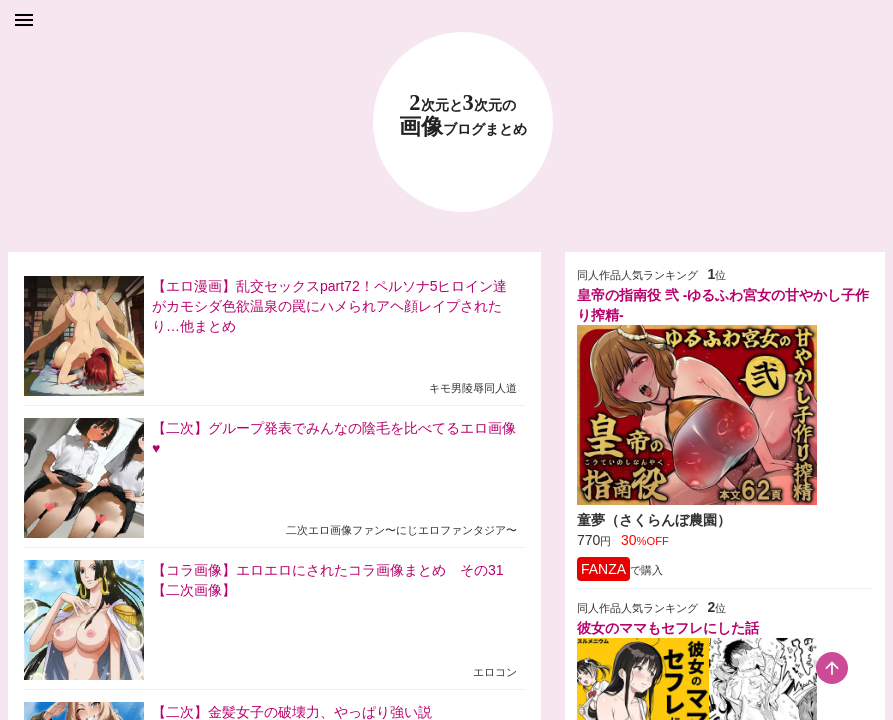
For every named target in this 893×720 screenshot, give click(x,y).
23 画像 (463, 115)
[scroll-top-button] (832, 668)
